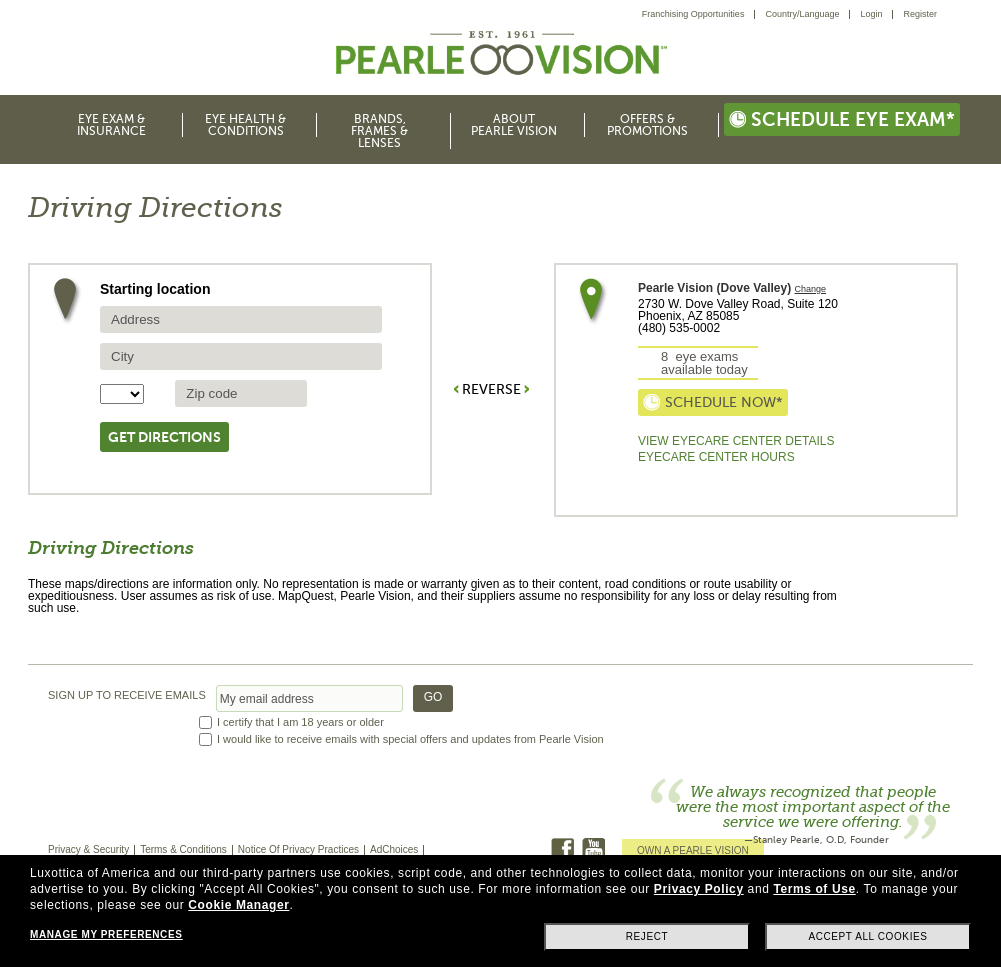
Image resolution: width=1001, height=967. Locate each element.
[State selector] (122, 394)
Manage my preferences (106, 934)
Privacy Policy (699, 889)
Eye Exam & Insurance (111, 125)
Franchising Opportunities (693, 14)
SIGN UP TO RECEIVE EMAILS (127, 695)
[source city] (241, 356)
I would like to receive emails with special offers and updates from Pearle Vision (410, 739)
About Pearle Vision (514, 125)
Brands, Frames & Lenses (379, 131)
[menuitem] (699, 14)
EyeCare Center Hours (716, 457)
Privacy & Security (88, 849)
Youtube (593, 849)
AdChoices (394, 849)
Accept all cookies (867, 936)
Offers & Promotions (647, 125)
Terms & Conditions (183, 849)
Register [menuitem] (920, 14)
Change (811, 289)
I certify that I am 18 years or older (300, 722)
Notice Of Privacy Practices (298, 849)
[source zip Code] (241, 393)
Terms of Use (814, 889)
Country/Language (802, 14)
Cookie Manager (238, 905)
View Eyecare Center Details (736, 441)
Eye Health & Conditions (245, 125)
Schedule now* (713, 402)
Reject (647, 936)
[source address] (241, 319)
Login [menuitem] (871, 14)
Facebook (562, 849)
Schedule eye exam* (842, 119)
